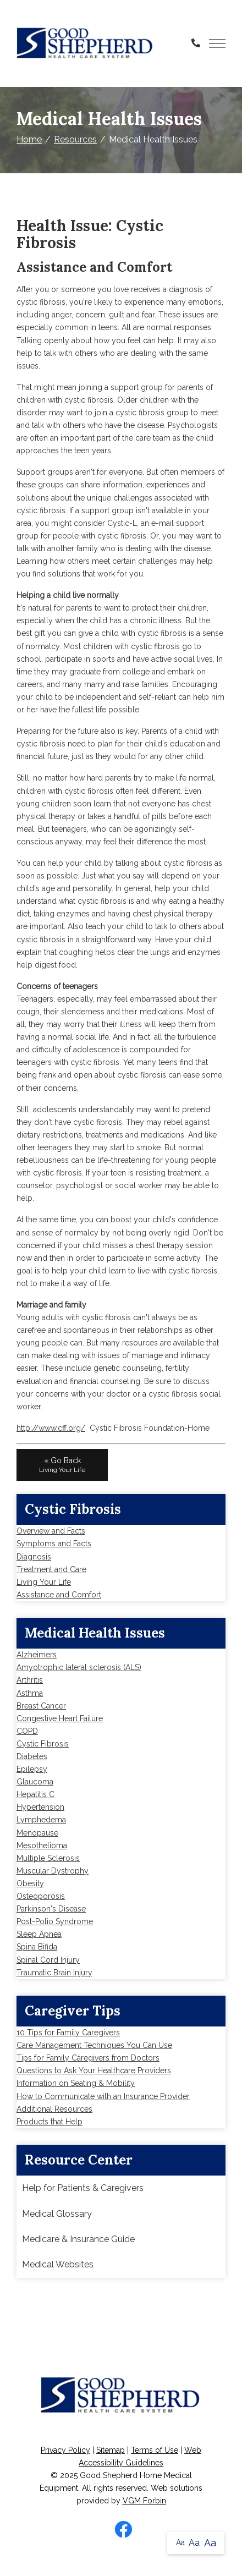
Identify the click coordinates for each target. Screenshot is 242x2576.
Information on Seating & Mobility (75, 2083)
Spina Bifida (36, 1946)
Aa (180, 2542)
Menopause (37, 1832)
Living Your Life (43, 1582)
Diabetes (31, 1756)
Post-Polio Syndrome (54, 1921)
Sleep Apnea (39, 1934)
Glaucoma (34, 1781)
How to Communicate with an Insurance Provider (103, 2096)
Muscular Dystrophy (52, 1870)
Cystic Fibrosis (42, 1743)
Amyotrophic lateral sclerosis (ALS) (78, 1667)
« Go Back (62, 1465)
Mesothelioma (41, 1845)
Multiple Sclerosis (48, 1858)
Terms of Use (154, 2450)
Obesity (30, 1883)
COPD (27, 1731)
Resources (75, 139)
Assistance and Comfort (58, 1594)
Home (29, 139)
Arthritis (29, 1680)
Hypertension (40, 1807)
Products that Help (49, 2121)
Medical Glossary (57, 2214)
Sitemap (110, 2450)
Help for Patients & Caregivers (83, 2188)
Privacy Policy (65, 2450)
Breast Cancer (41, 1705)
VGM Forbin (144, 2500)
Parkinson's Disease (51, 1908)
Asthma (29, 1693)
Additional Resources (54, 2109)
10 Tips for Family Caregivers (68, 2032)
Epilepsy (31, 1769)
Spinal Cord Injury (48, 1960)
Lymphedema (41, 1819)
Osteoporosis (40, 1896)
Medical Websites (58, 2264)
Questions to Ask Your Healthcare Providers (93, 2070)
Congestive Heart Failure (59, 1718)
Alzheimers (36, 1654)
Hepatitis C (35, 1794)
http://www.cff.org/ (50, 1428)
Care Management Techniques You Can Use (94, 2045)
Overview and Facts (50, 1530)
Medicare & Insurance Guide (78, 2239)
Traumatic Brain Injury (54, 1972)
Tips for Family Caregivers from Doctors (88, 2057)
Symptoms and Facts (53, 1543)
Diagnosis (33, 1556)
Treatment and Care (51, 1569)
